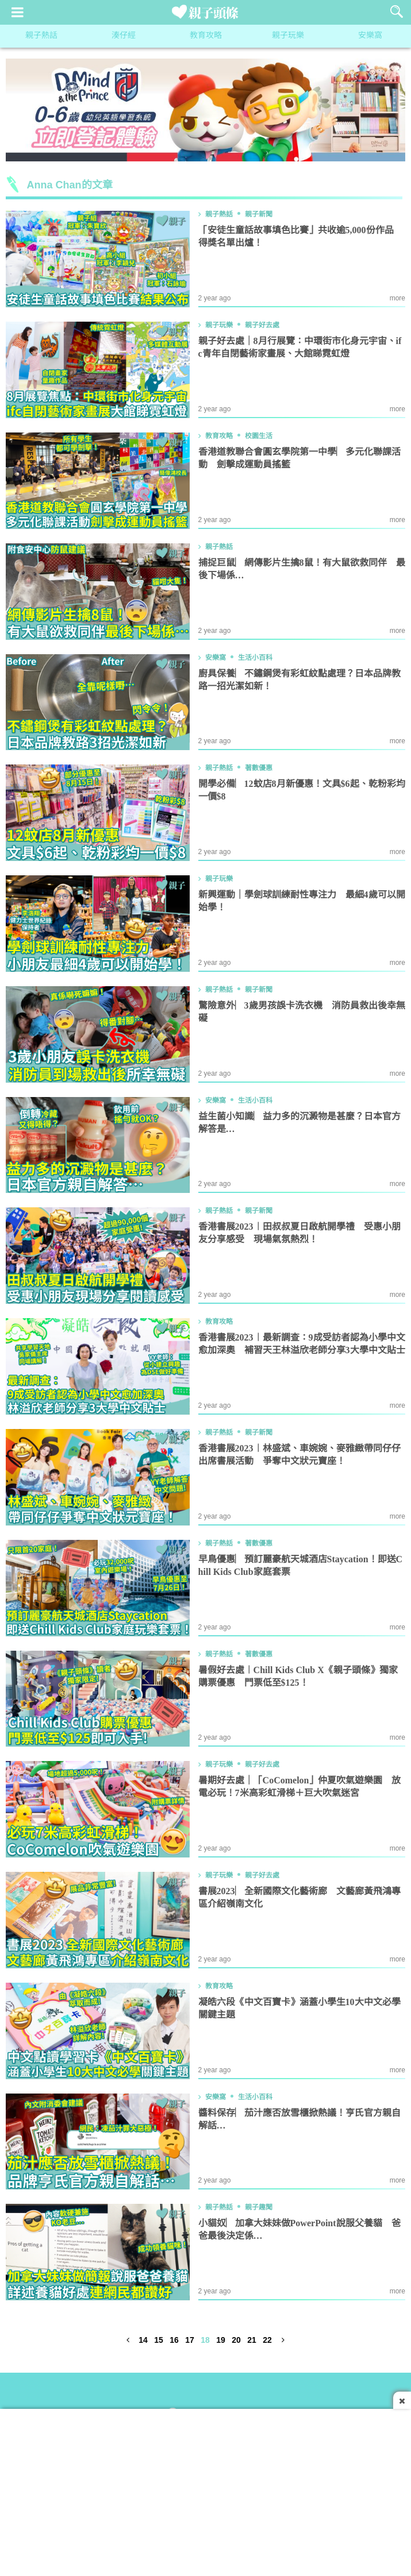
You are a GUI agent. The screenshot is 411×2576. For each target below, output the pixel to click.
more (397, 298)
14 (143, 2340)
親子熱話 (41, 36)
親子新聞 (258, 214)
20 (236, 2340)
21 (251, 2340)
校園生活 (258, 436)
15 (158, 2340)
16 (174, 2340)
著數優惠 (258, 768)
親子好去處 (262, 325)
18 (205, 2340)
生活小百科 (255, 658)
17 (189, 2340)
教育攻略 (206, 36)
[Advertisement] (205, 2489)
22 (267, 2340)
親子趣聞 (258, 2207)
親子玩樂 (288, 36)
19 (220, 2340)
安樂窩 (370, 36)
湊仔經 (124, 36)
